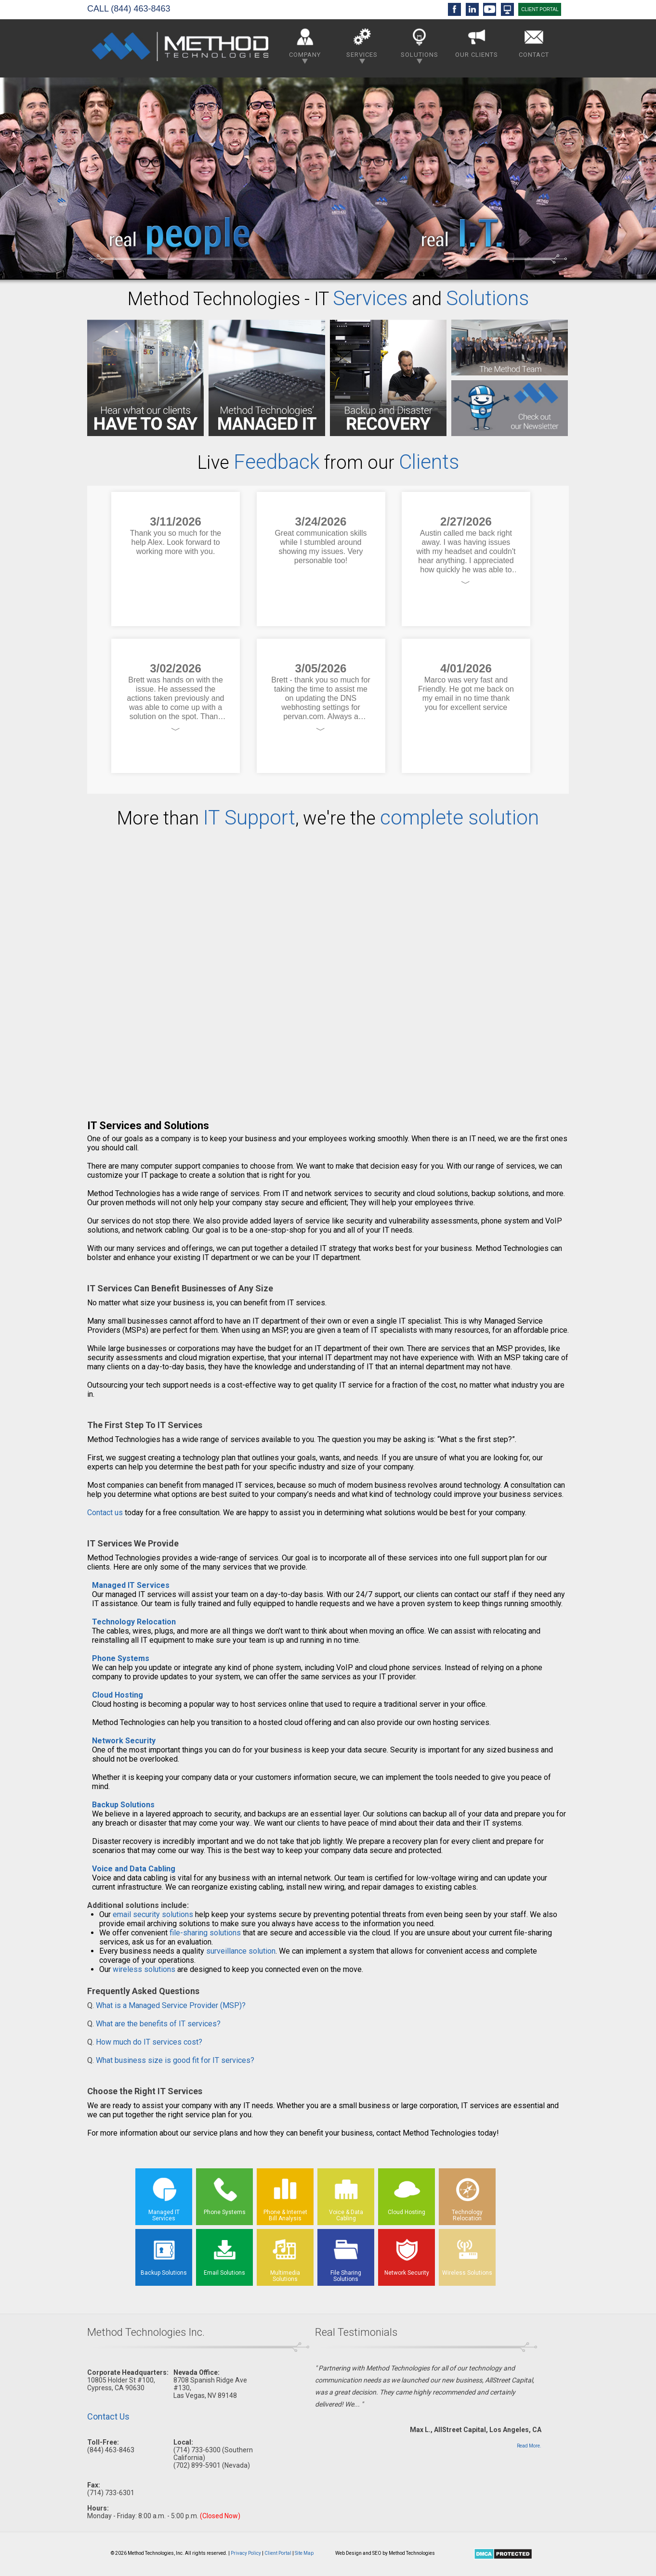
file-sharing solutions (205, 1932)
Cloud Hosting (117, 1695)
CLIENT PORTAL (539, 9)
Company (305, 44)
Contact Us (108, 2416)
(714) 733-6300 (197, 2450)
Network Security (124, 1740)
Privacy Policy (246, 2553)
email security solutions (153, 1914)
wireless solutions (144, 1969)
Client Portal (277, 2553)
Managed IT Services (131, 1585)
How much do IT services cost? (149, 2042)
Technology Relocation (134, 1621)
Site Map (304, 2553)
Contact (534, 41)
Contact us (105, 1512)
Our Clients (476, 41)
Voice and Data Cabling (133, 1868)
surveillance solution (241, 1951)
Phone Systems (120, 1658)
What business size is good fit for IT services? (175, 2060)
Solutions (419, 44)
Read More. (529, 2445)
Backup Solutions (123, 1804)
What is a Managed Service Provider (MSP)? (171, 2005)
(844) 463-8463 (140, 8)
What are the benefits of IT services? (158, 2023)
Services (362, 44)
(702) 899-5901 (197, 2465)
